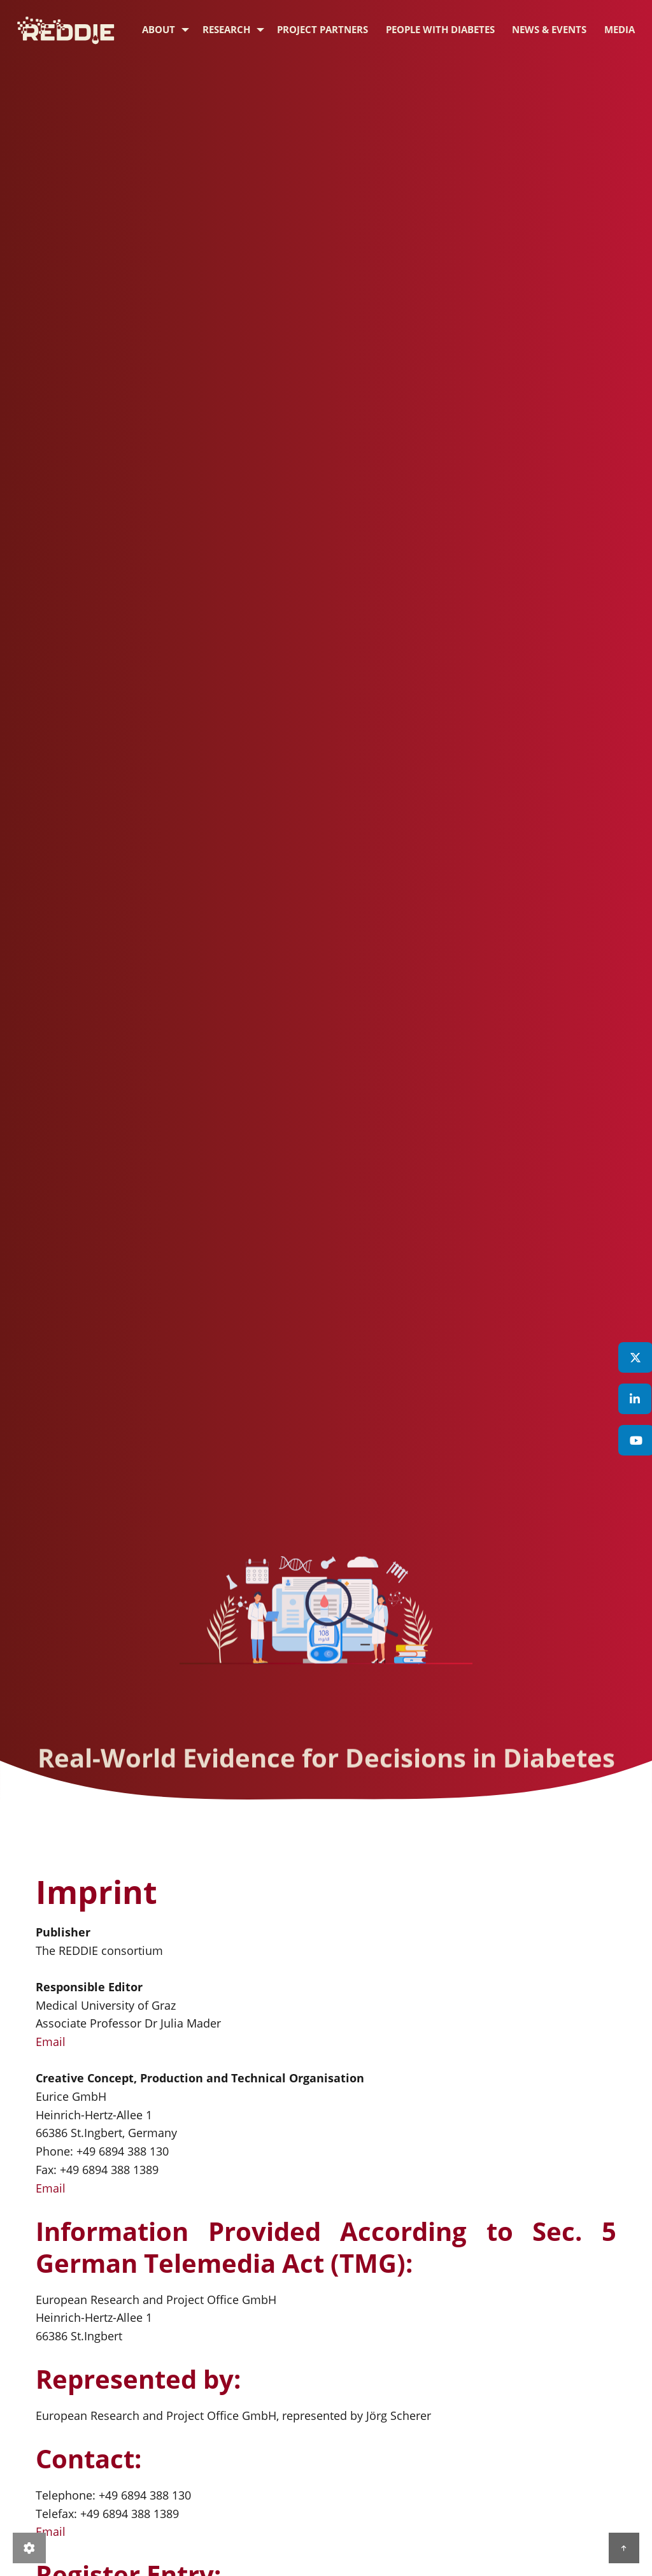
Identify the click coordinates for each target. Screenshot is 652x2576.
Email (51, 2041)
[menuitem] (158, 30)
